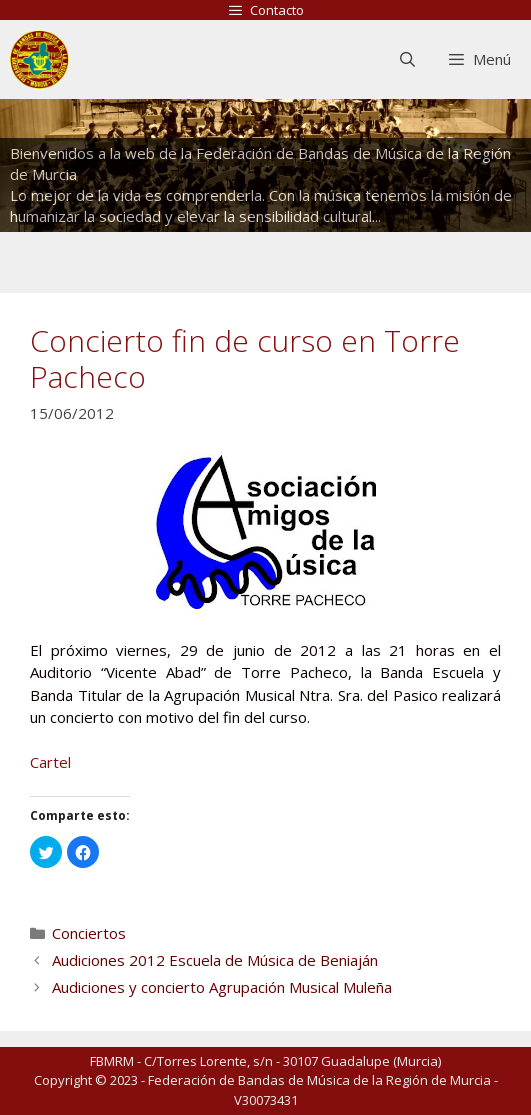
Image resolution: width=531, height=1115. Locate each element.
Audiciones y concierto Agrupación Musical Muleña (222, 987)
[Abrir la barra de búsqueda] (406, 59)
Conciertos (89, 933)
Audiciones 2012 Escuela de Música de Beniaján (215, 960)
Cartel (50, 762)
